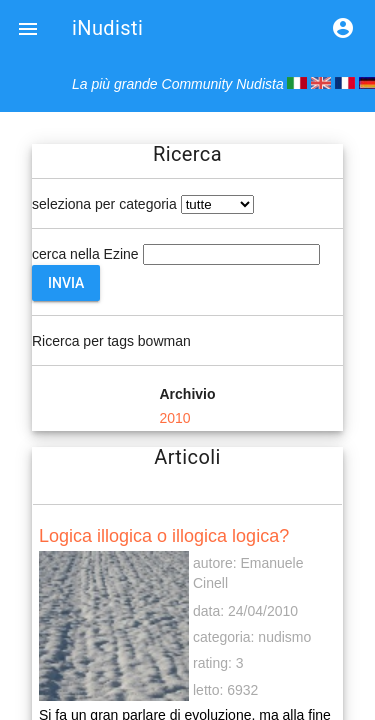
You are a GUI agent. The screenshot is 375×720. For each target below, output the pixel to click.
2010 (174, 418)
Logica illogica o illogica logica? (164, 536)
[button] (28, 28)
